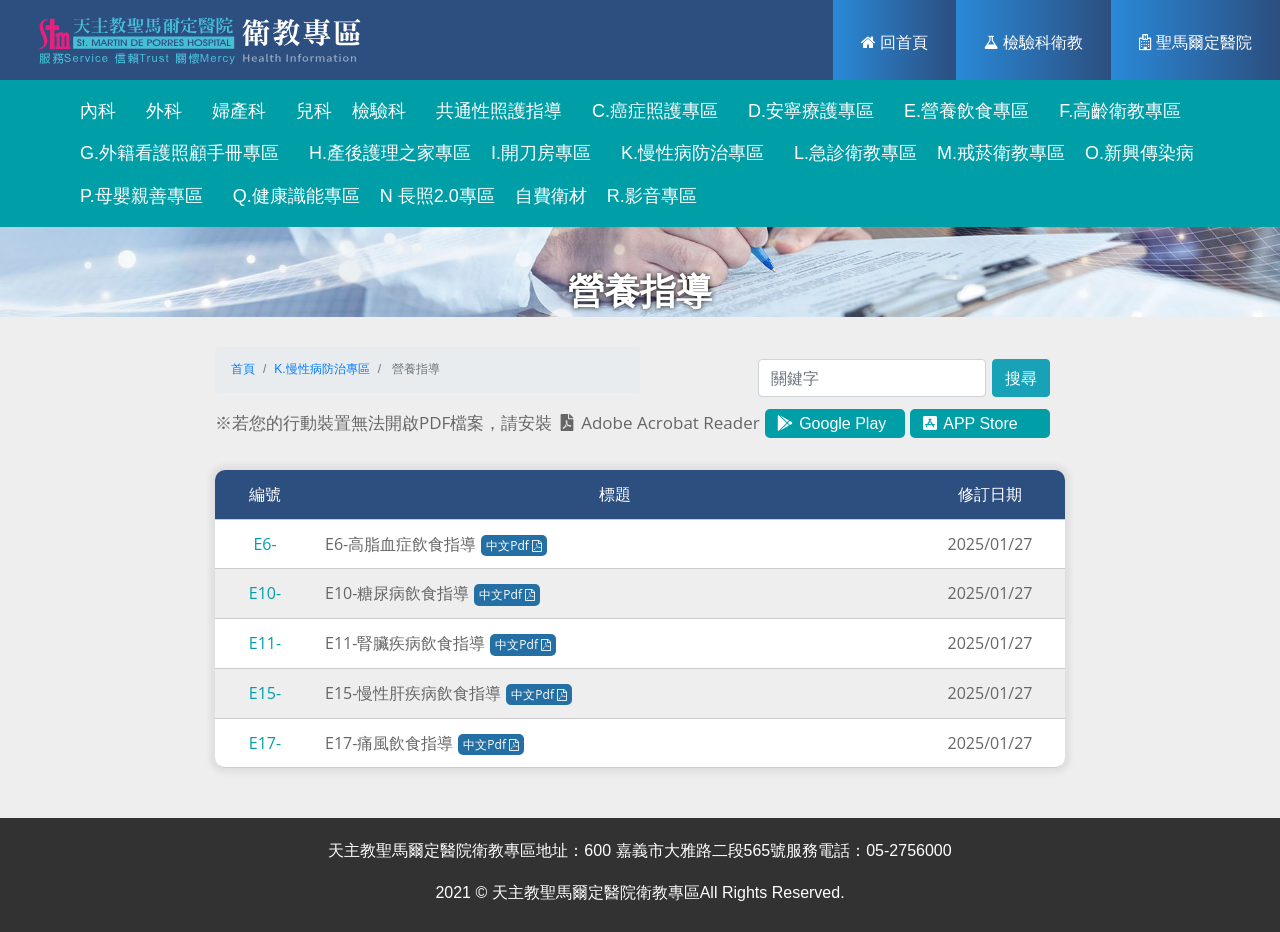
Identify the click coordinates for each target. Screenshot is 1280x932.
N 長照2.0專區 (437, 196)
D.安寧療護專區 (806, 111)
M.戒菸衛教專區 (1001, 153)
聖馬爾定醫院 (1195, 42)
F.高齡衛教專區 (1115, 111)
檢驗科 (379, 111)
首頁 (243, 369)
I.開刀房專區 (541, 153)
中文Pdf (514, 545)
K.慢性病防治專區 (687, 153)
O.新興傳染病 (1139, 153)
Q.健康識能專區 (291, 196)
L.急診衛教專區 (850, 153)
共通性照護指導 (494, 111)
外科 (159, 111)
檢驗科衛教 (1033, 42)
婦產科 (234, 111)
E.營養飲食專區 (961, 111)
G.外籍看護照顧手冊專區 (174, 153)
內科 (93, 111)
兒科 (309, 111)
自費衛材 (551, 196)
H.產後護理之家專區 (385, 153)
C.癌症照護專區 (650, 111)
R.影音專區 (652, 196)
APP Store (969, 423)
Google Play (831, 423)
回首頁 (894, 42)
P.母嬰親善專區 (136, 196)
